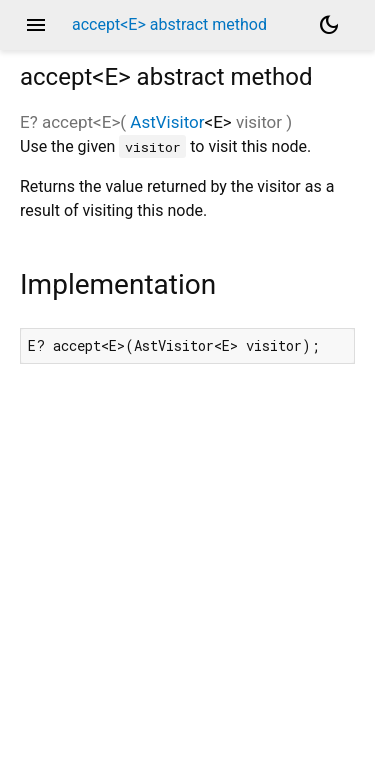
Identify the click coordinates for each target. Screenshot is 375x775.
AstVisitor (167, 122)
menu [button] (36, 25)
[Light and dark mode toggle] (329, 25)
